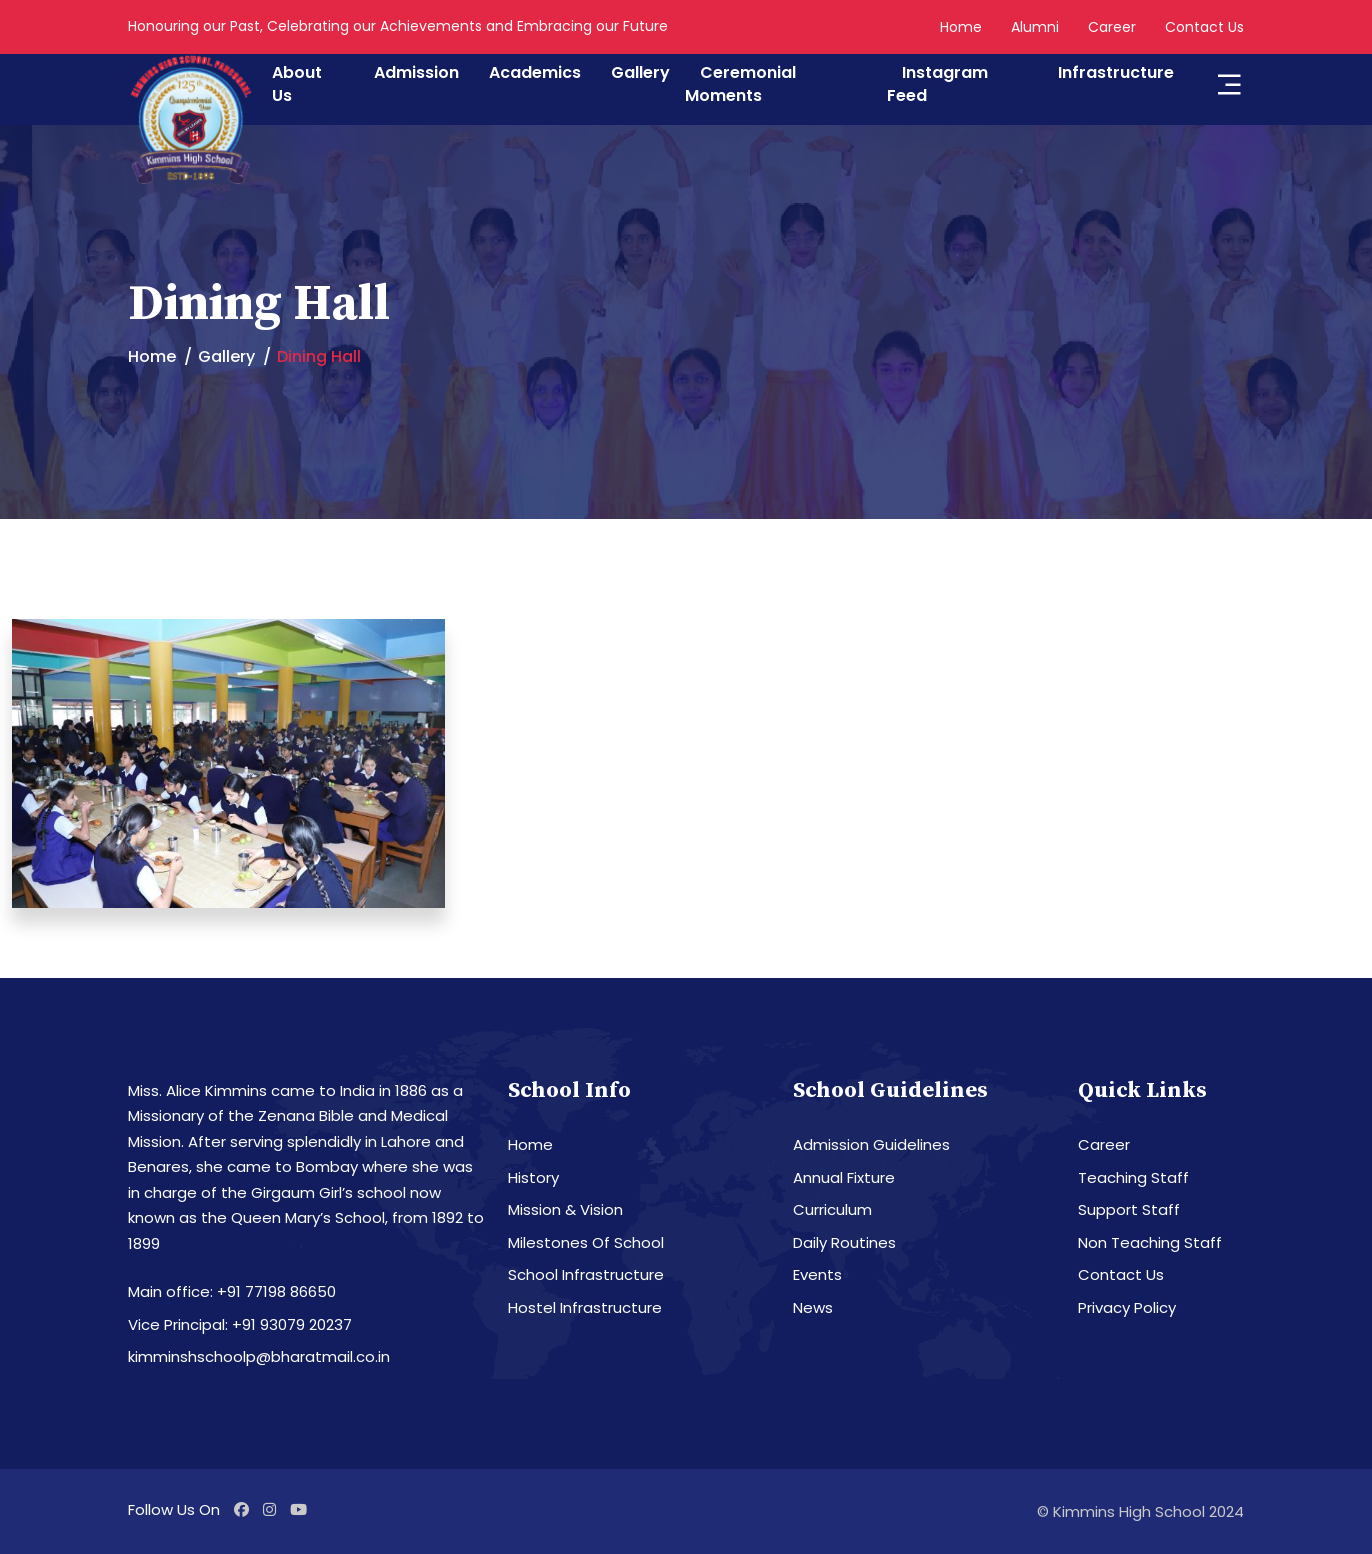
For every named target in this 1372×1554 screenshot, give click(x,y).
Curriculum (832, 1209)
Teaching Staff (1133, 1177)
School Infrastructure (586, 1274)
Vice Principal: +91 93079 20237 (240, 1324)
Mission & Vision (565, 1209)
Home (961, 27)
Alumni (1035, 27)
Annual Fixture (844, 1177)
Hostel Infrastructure (585, 1307)
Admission (416, 72)
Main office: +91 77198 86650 (232, 1291)
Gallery (640, 72)
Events (817, 1274)
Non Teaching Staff (1150, 1242)
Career (1112, 27)
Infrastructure (1116, 72)
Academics (535, 72)
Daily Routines (844, 1242)
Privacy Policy (1127, 1307)
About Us (297, 84)
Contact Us (1204, 27)
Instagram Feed (937, 84)
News (813, 1307)
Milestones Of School (586, 1242)
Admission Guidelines (871, 1144)
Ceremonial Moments (740, 84)
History (533, 1177)
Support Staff (1129, 1209)
